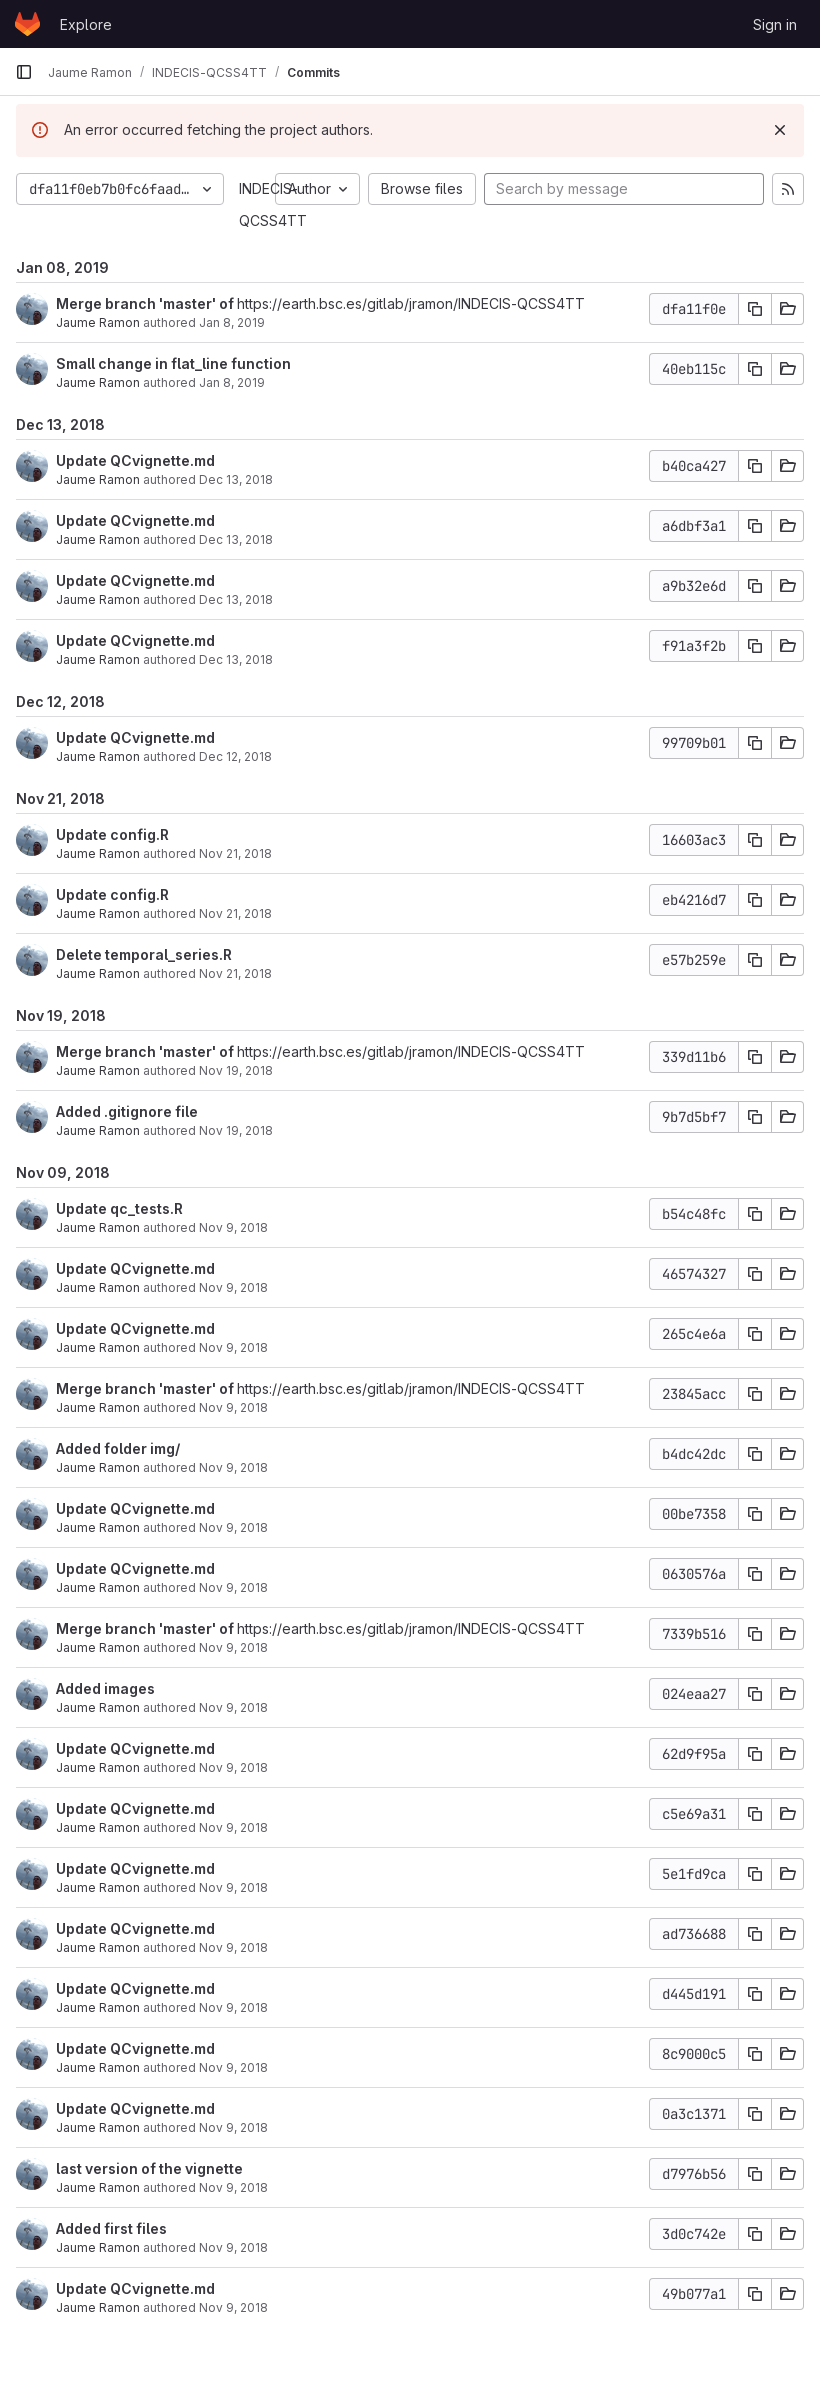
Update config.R (112, 834)
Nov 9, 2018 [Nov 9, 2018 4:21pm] (233, 1887)
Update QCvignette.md (135, 460)
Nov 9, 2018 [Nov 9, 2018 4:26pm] (233, 1407)
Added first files (111, 2228)
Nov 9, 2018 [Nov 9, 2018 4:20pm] (233, 1947)
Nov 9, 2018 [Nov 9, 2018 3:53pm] (233, 2307)
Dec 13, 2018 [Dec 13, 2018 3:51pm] (236, 539)
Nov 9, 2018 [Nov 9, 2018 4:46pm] (233, 1227)
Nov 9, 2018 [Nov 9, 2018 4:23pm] (233, 1827)
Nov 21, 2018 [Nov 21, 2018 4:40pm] (235, 973)
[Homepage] (27, 24)
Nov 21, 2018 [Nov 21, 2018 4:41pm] (235, 853)
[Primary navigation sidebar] (24, 72)
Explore (86, 24)
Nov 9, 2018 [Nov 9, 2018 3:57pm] (233, 2127)
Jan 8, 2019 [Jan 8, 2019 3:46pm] (232, 322)
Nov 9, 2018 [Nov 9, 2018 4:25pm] (233, 1527)
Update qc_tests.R (119, 1208)
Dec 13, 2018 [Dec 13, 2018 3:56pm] (236, 479)
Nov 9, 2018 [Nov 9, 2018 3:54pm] (233, 2247)
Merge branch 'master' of (146, 303)
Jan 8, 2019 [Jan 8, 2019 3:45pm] (232, 382)
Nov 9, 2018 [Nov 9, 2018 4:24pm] (233, 1647)
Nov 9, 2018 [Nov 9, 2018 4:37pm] (233, 1287)
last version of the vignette (149, 2168)
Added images (105, 1688)
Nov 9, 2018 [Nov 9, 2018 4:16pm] (233, 2067)
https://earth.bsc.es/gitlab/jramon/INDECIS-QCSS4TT (411, 303)
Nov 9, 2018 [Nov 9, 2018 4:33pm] (233, 1347)
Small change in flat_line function (173, 363)
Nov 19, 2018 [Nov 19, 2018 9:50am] (236, 1070)
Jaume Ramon (98, 322)
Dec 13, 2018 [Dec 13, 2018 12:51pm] (236, 599)
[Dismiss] (780, 130)
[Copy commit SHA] (755, 309)
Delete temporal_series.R (144, 954)
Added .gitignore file (127, 1111)
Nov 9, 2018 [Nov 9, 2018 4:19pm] (233, 2007)
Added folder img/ (118, 1448)
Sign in (775, 24)
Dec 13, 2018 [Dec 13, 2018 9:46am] (236, 659)
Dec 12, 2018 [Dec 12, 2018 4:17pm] (235, 756)
